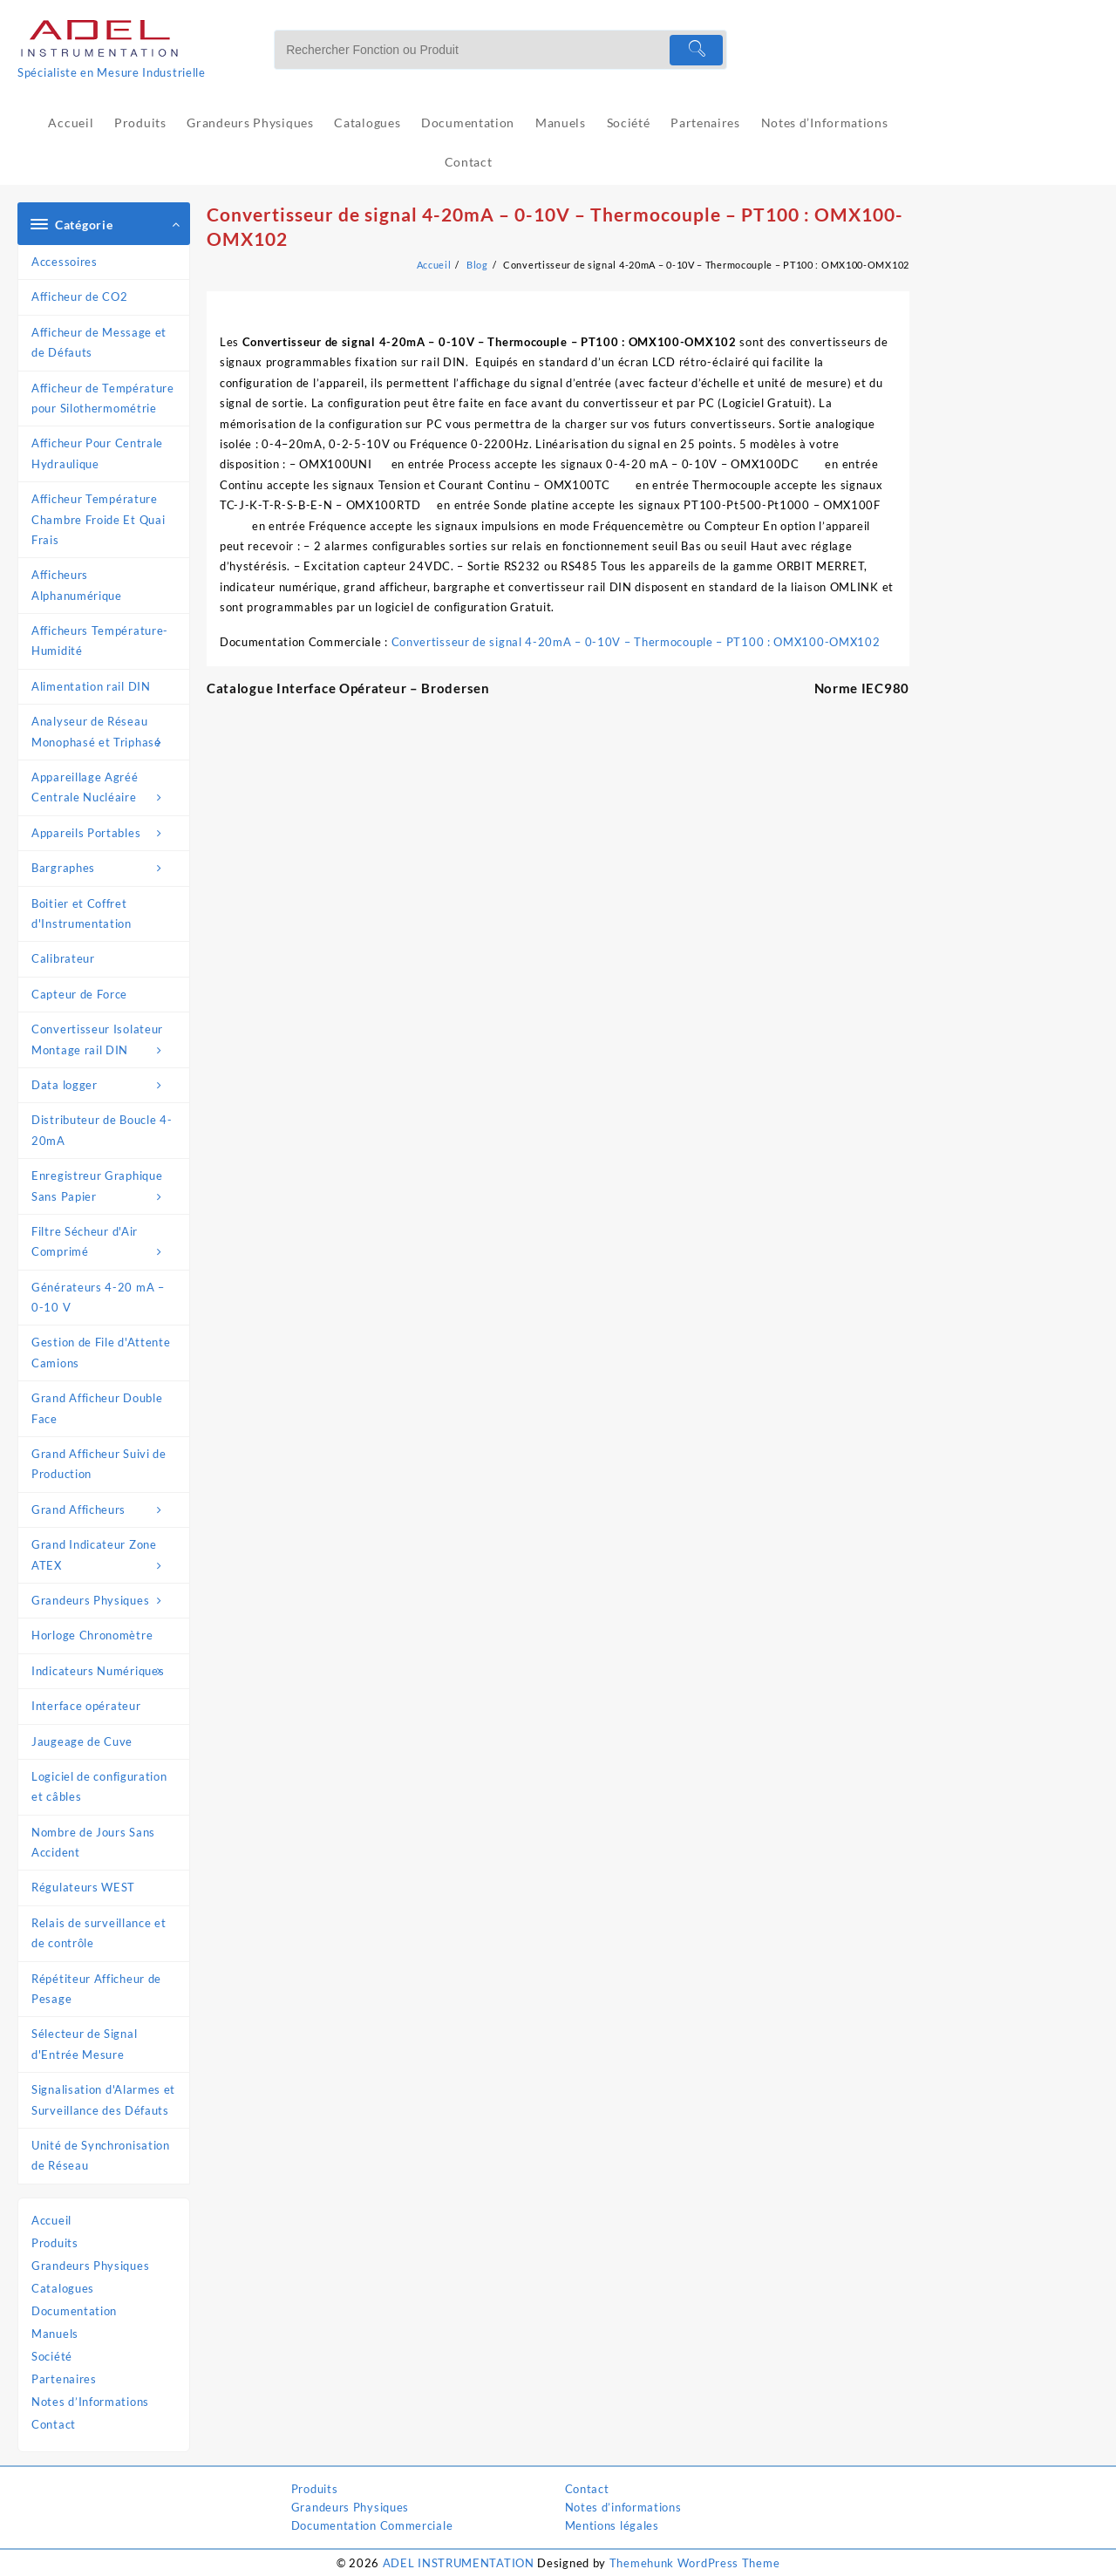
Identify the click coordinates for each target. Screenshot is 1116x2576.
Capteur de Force (79, 994)
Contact (53, 2424)
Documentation (74, 2311)
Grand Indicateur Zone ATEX (105, 1556)
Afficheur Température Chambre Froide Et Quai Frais (98, 519)
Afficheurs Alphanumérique (76, 585)
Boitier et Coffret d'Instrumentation (81, 913)
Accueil (51, 2220)
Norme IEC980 (861, 688)
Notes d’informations (623, 2507)
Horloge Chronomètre (92, 1635)
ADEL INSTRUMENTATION (458, 2563)
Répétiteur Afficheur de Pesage (96, 1989)
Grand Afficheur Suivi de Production (99, 1464)
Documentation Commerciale (372, 2525)
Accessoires (64, 262)
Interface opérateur (85, 1706)
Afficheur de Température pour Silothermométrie (102, 398)
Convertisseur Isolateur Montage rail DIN (105, 1041)
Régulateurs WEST (83, 1887)
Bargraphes (105, 868)
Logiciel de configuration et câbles (99, 1786)
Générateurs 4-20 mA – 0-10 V (98, 1297)
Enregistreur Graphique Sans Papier (105, 1188)
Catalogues (62, 2288)
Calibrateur (63, 958)
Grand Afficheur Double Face (96, 1408)
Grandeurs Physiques (105, 1601)
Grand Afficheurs (105, 1510)
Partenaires (64, 2379)
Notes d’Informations (90, 2402)
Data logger (105, 1085)
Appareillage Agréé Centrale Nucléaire (105, 789)
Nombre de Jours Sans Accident (93, 1842)
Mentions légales (612, 2525)
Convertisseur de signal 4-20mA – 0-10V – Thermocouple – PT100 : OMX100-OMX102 (636, 642)
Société (51, 2356)
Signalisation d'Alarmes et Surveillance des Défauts (103, 2099)
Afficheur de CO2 (79, 296)
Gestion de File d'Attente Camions (101, 1352)
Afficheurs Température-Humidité (99, 641)
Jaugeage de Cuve (82, 1741)
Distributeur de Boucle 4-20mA (102, 1130)
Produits (54, 2243)
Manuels (54, 2334)
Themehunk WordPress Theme (694, 2563)
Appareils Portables (105, 833)
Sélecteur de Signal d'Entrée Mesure (84, 2044)
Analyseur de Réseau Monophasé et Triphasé (105, 733)
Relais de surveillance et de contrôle (99, 1933)
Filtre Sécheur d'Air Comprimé (105, 1243)
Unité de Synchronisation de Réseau (100, 2155)
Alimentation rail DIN (91, 686)
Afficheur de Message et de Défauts (99, 342)
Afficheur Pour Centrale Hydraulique (97, 453)
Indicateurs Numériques (105, 1671)
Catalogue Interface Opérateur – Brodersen (348, 688)
